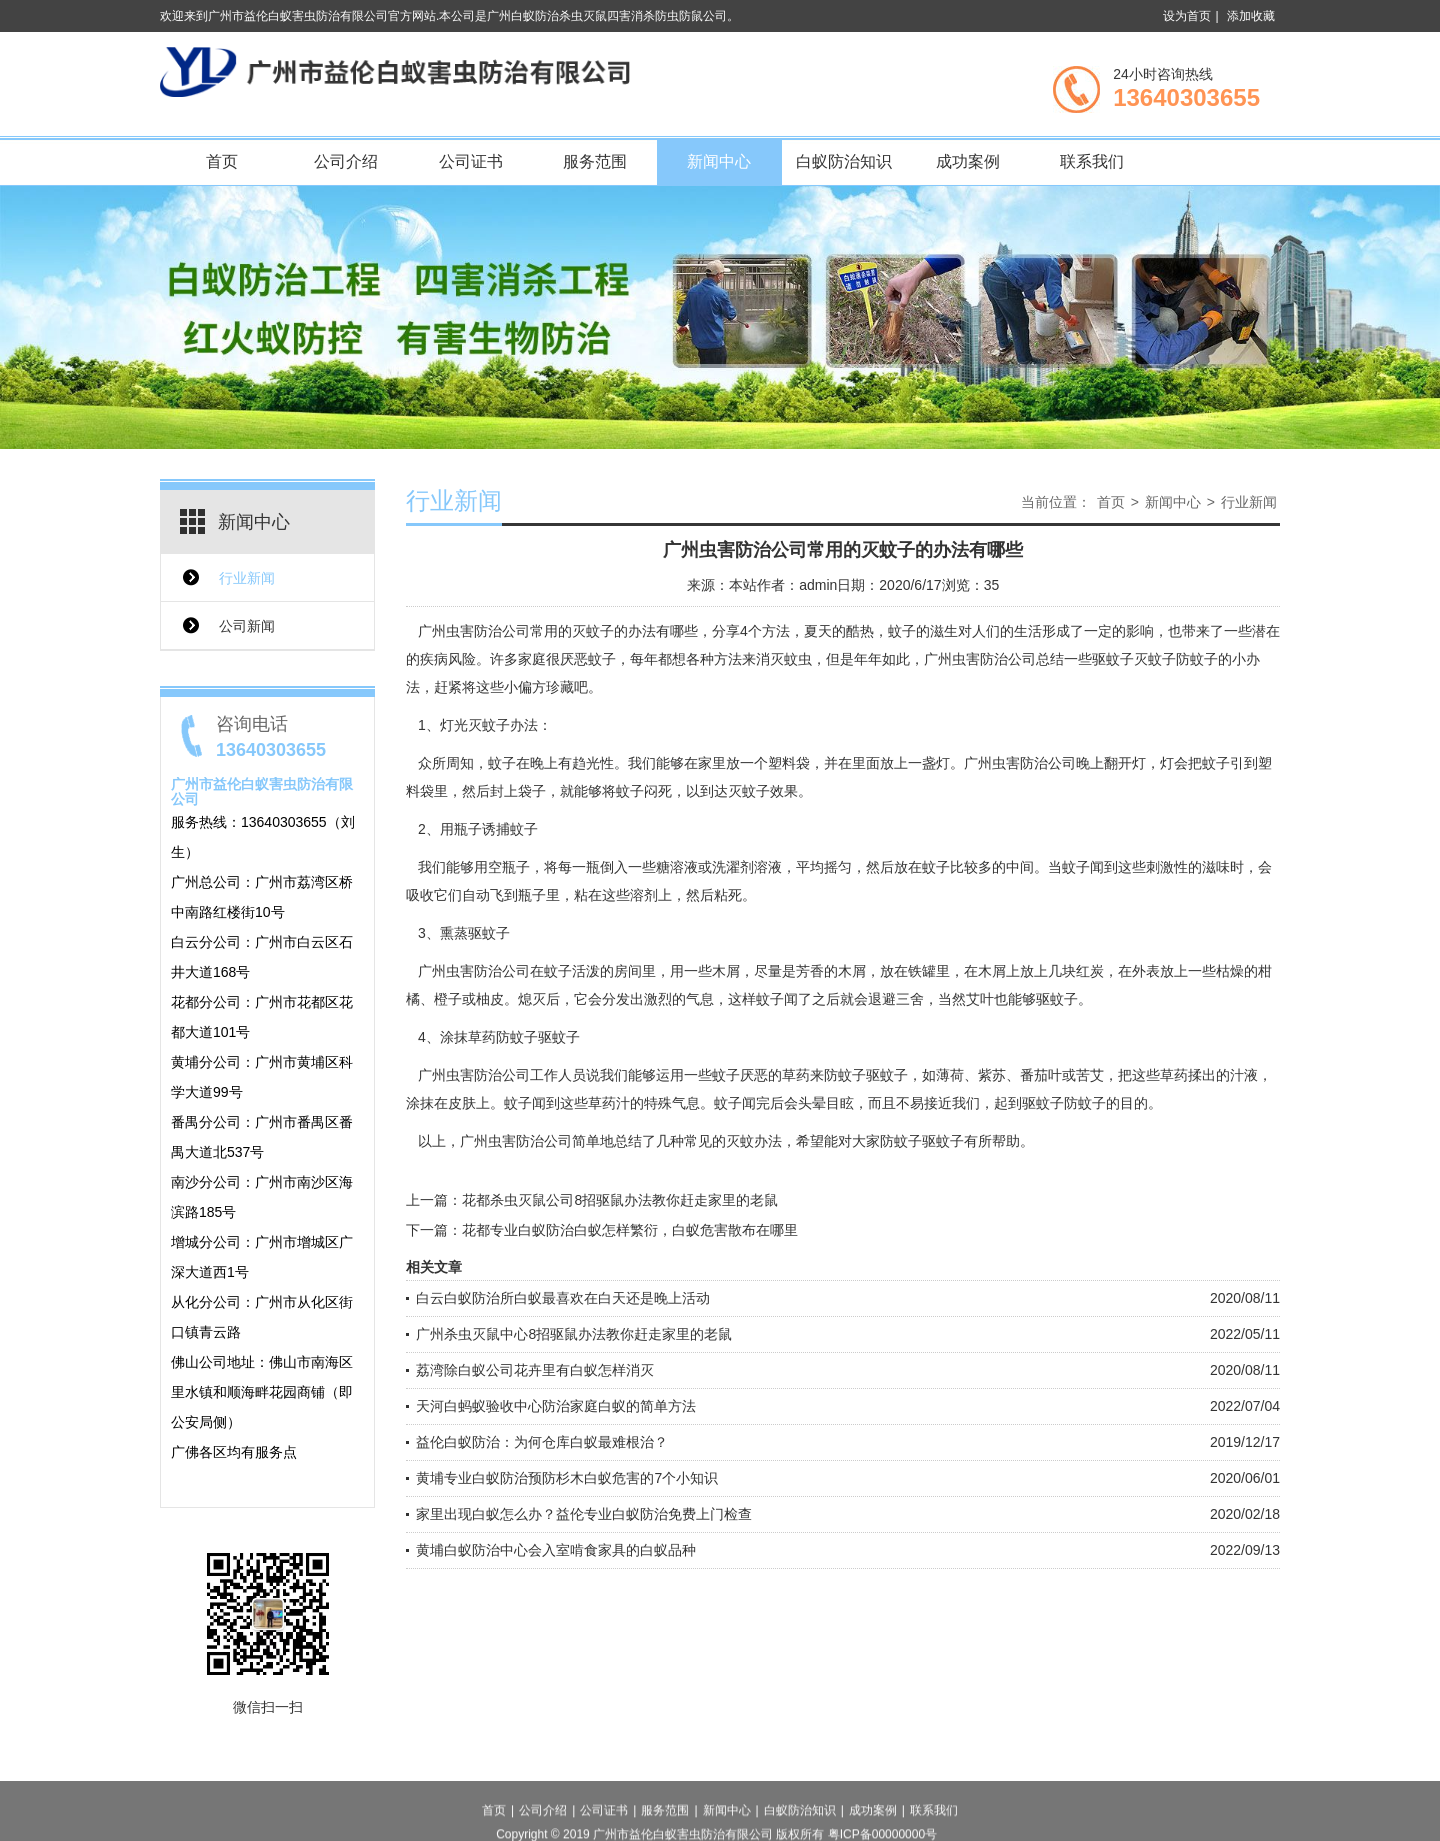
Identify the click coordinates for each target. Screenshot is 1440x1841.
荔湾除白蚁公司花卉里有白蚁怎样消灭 (535, 1370)
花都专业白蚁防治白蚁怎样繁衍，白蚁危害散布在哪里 (630, 1230)
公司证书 (471, 161)
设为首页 (1187, 16)
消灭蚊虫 (784, 659)
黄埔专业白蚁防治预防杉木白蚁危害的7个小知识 (567, 1478)
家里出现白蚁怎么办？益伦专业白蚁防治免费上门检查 (584, 1514)
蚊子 (936, 867)
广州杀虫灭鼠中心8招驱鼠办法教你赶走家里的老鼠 (574, 1334)
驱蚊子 (1057, 999)
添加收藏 (1251, 16)
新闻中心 (719, 161)
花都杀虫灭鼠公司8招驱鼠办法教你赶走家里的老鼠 (620, 1200)
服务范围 (595, 161)
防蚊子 (845, 1075)
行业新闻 (247, 578)
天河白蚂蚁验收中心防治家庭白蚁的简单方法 (556, 1406)
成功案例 (968, 161)
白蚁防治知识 (844, 161)
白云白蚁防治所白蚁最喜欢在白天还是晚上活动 (563, 1298)
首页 (222, 161)
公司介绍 (346, 161)
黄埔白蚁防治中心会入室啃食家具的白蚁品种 (556, 1550)
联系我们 (1092, 161)
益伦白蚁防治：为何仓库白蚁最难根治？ (542, 1442)
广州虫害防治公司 (474, 631)
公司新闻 (247, 626)
